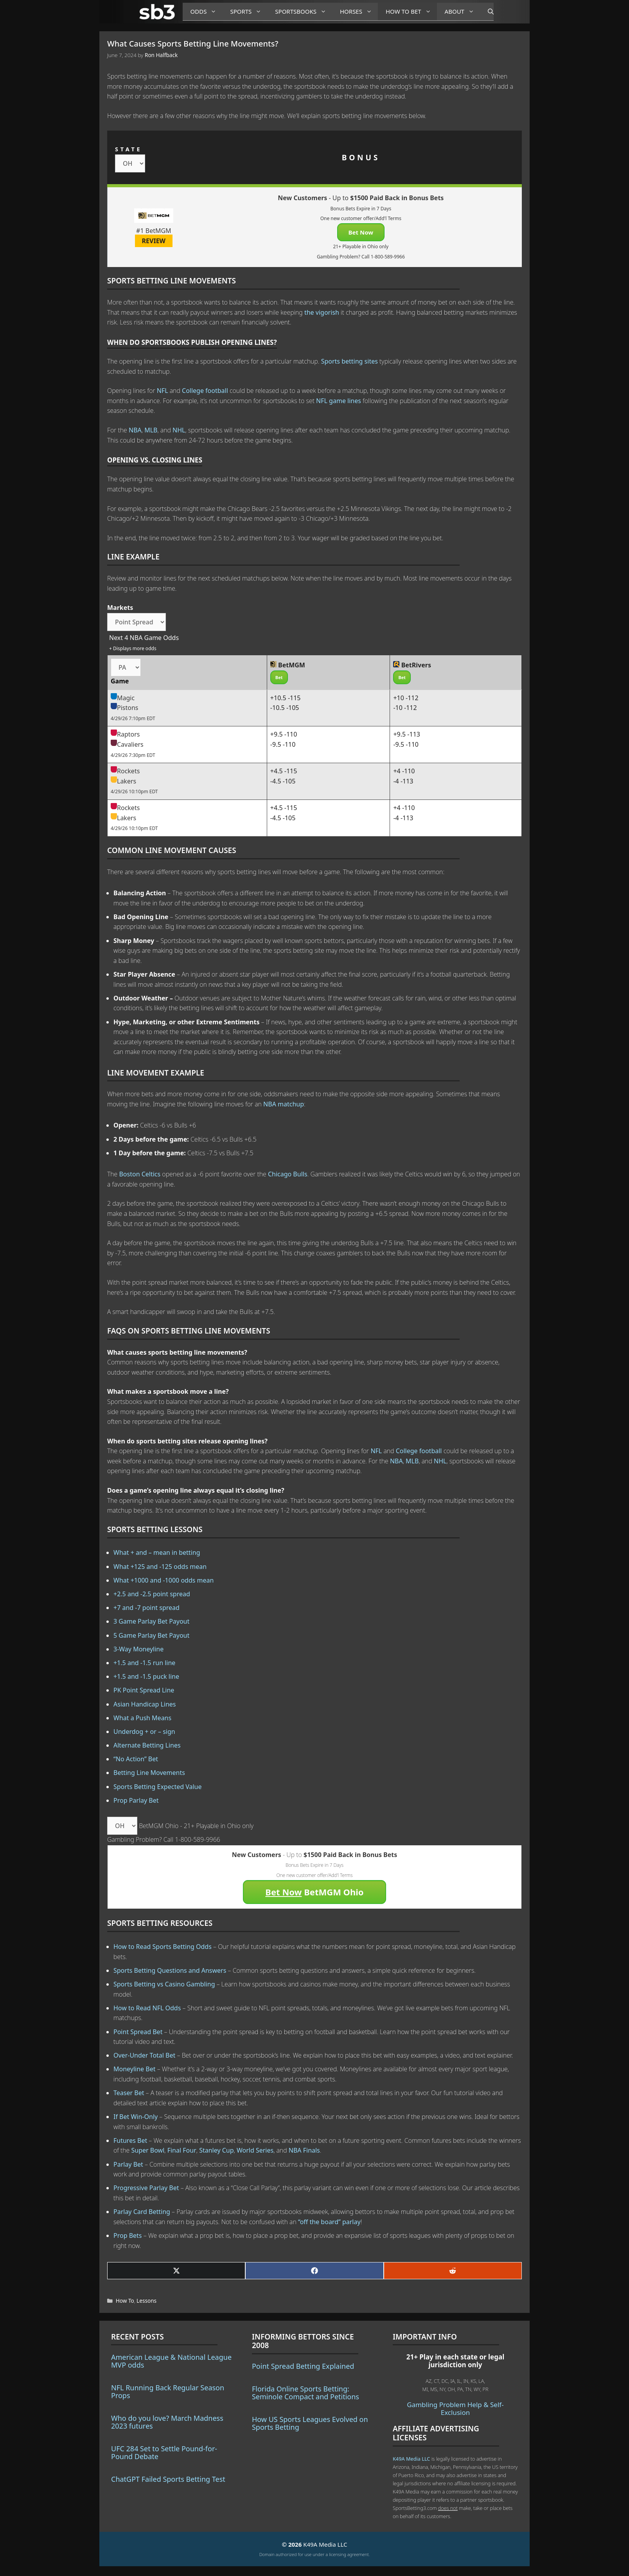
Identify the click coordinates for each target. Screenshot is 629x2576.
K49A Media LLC (411, 2458)
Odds (206, 11)
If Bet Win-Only (135, 2116)
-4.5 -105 (283, 781)
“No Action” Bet (135, 1759)
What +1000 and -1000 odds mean (163, 1580)
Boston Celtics (139, 1174)
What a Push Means (142, 1718)
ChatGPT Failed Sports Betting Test (168, 2479)
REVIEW (154, 241)
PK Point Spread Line (143, 1690)
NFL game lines (338, 400)
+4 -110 (404, 771)
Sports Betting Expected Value (157, 1786)
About (462, 11)
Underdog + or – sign (144, 1731)
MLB (150, 430)
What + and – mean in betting (156, 1552)
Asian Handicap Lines (144, 1704)
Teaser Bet (128, 2092)
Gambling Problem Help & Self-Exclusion (455, 2408)
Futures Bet (130, 2140)
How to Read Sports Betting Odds (162, 1946)
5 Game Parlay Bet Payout (151, 1635)
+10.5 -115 (285, 698)
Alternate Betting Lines (147, 1745)
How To (125, 2300)
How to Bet (411, 11)
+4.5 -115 (283, 771)
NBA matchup (283, 1104)
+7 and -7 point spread (146, 1607)
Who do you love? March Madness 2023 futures (167, 2422)
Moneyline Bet (134, 2069)
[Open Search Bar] (487, 12)
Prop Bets (127, 2235)
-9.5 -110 (283, 744)
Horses (359, 11)
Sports (248, 11)
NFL (162, 390)
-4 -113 (403, 781)
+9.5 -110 (283, 734)
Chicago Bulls (287, 1174)
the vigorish (321, 312)
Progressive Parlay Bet (146, 2187)
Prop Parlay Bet (136, 1800)
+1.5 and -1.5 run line (144, 1662)
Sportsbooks (303, 11)
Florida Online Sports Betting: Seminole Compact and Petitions (305, 2392)
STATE (128, 149)
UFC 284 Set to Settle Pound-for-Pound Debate (164, 2452)
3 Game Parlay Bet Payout (151, 1621)
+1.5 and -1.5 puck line (146, 1676)
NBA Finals (304, 2150)
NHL (179, 430)
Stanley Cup (216, 2150)
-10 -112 (405, 707)
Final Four (181, 2150)
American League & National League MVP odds (171, 2361)
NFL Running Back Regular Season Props (167, 2391)
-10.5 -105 (284, 707)
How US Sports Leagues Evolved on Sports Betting (310, 2423)
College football (205, 390)
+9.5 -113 (406, 734)
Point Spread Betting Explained (303, 2366)
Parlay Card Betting (141, 2211)
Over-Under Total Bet (144, 2055)
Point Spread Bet (137, 2031)
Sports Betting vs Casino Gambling (164, 1984)
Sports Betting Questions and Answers (169, 1970)
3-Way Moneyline (138, 1649)
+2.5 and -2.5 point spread (151, 1594)
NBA (135, 430)
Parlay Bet (128, 2164)
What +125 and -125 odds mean (160, 1566)
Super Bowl (148, 2150)
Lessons (146, 2300)
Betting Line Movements (149, 1772)
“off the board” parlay (329, 2221)
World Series (255, 2150)
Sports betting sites (349, 361)
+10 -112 (405, 698)
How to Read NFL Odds (147, 2008)
